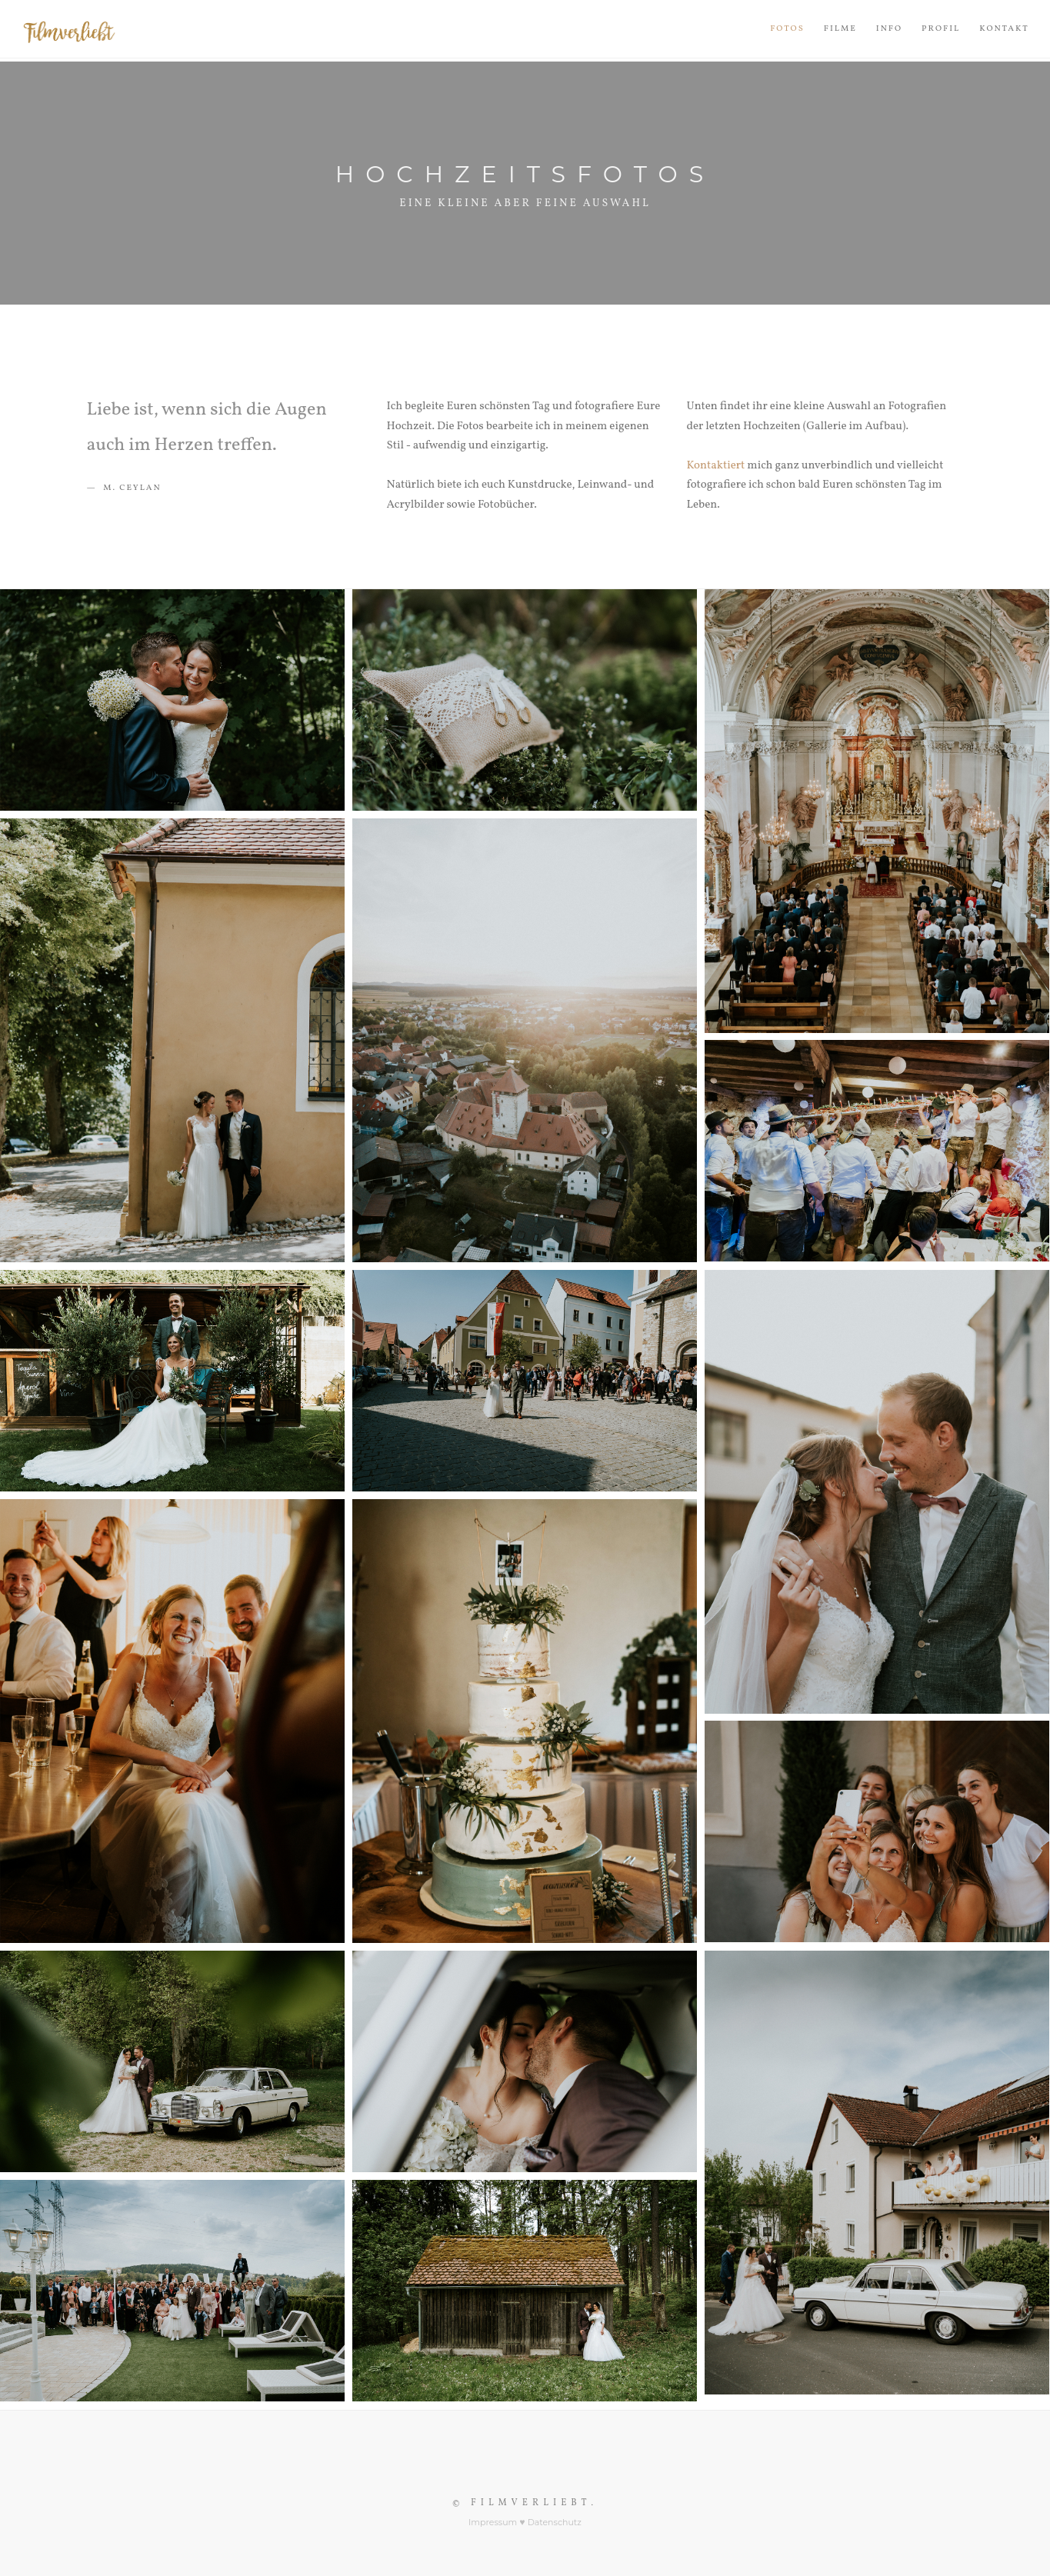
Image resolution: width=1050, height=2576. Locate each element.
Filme (840, 29)
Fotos (787, 29)
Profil (941, 29)
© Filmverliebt (522, 2503)
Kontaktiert (716, 466)
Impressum (492, 2522)
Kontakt (1003, 29)
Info (889, 29)
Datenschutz (555, 2522)
